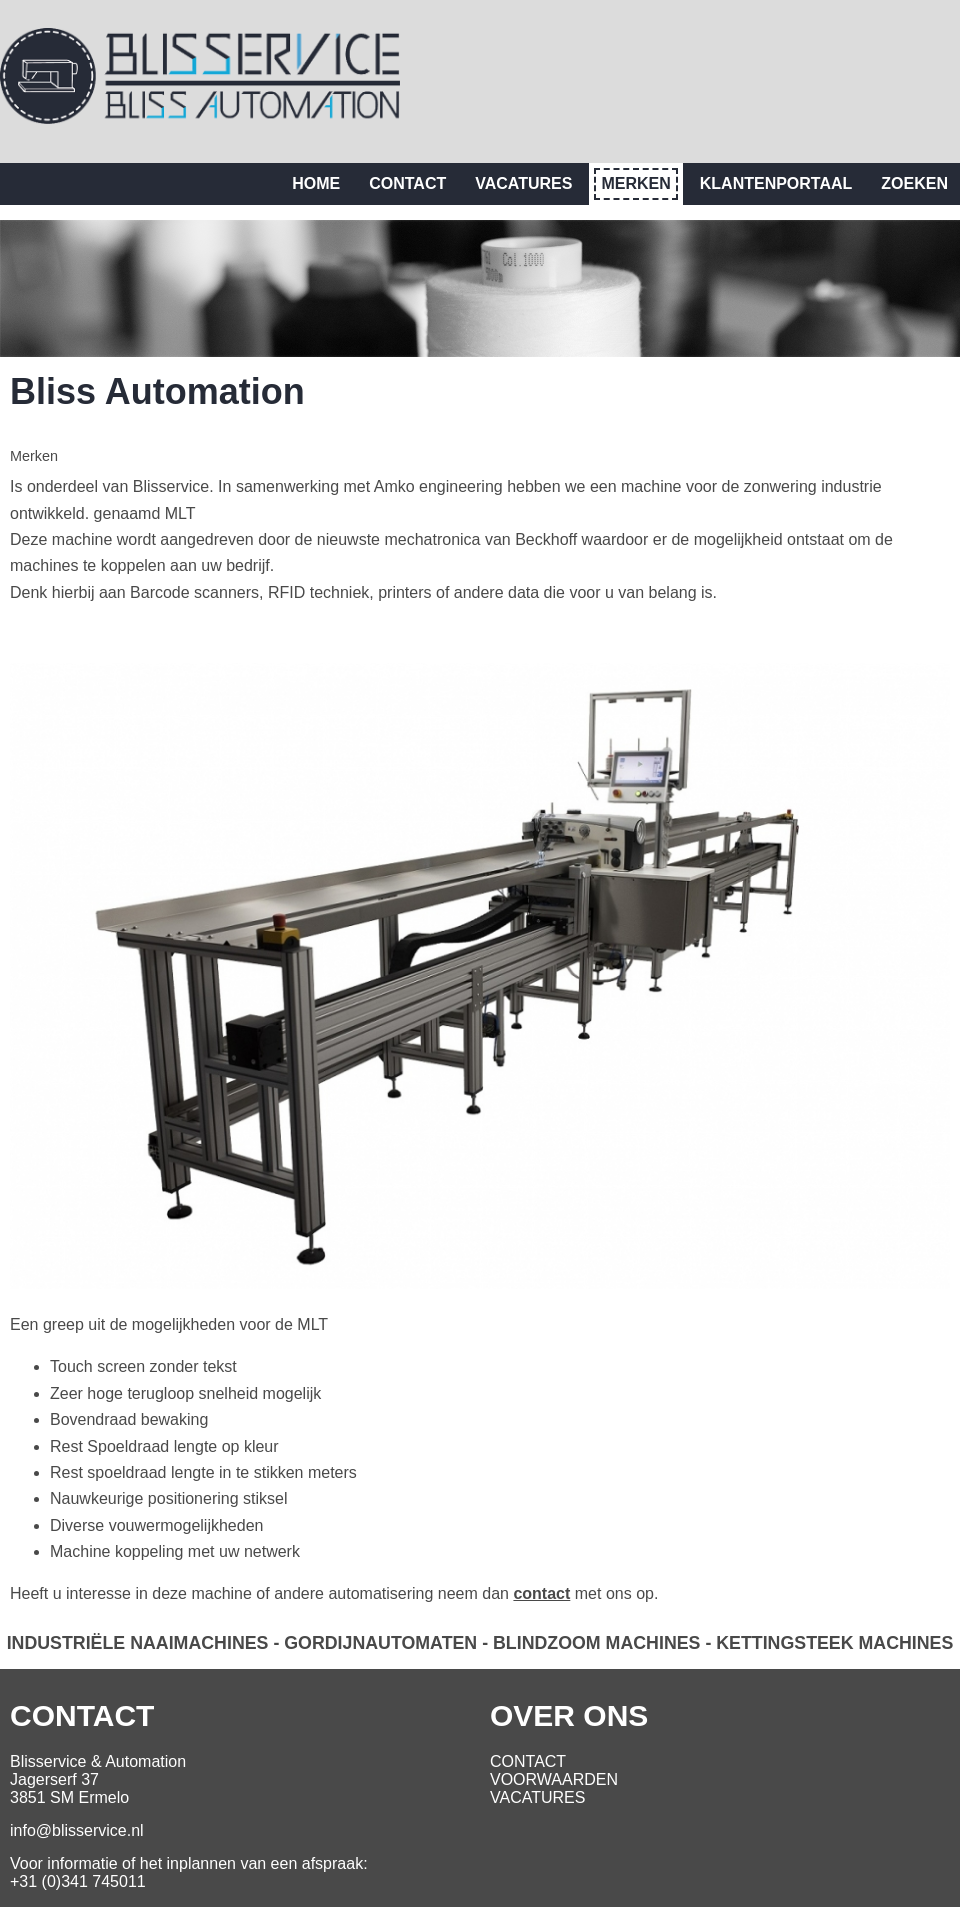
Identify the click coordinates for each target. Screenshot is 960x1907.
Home (316, 183)
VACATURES (537, 1797)
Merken (635, 183)
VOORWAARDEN (554, 1779)
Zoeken (914, 183)
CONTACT (528, 1761)
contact (541, 1593)
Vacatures (523, 183)
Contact (407, 183)
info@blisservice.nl (77, 1830)
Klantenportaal (776, 183)
